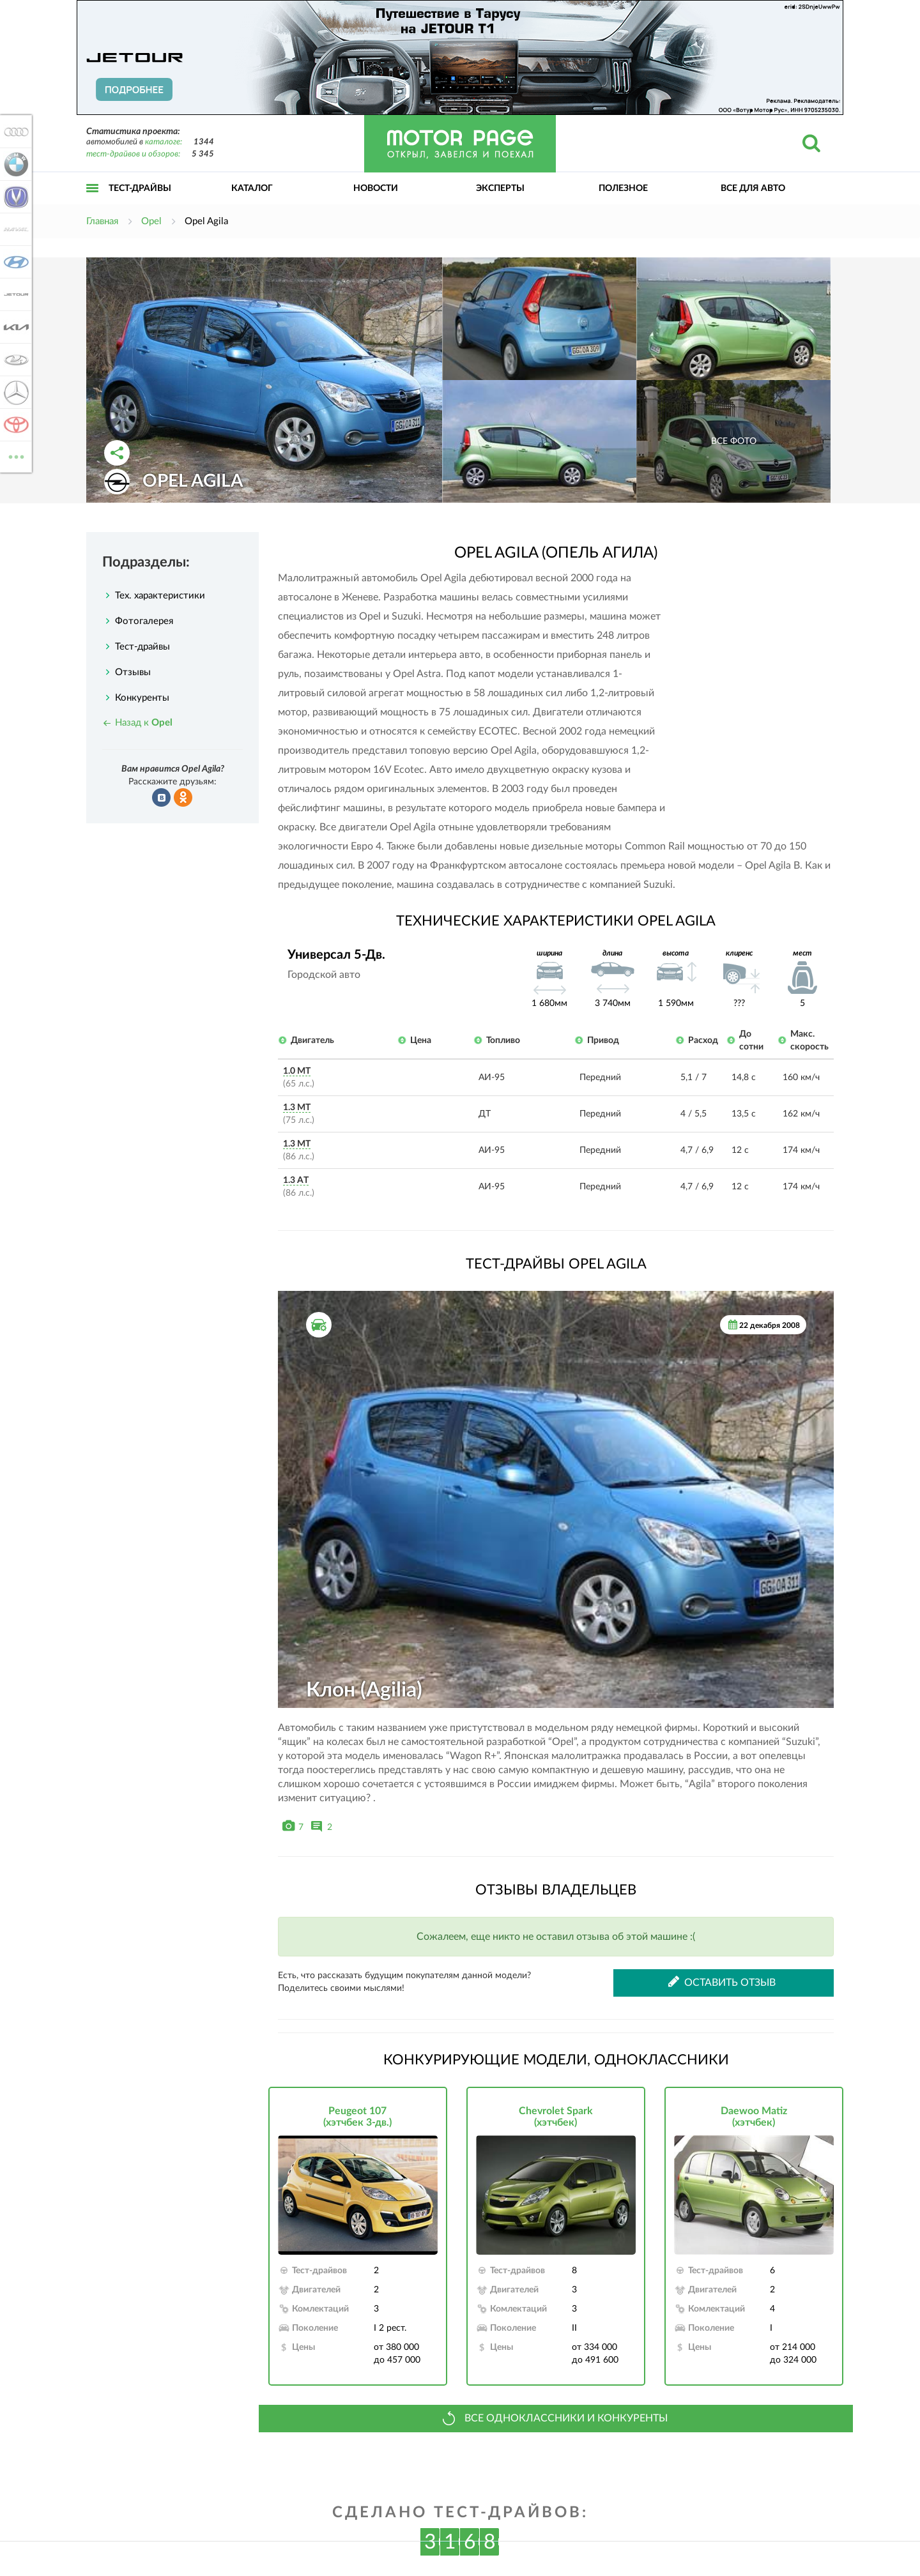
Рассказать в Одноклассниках (183, 797)
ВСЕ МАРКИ (14, 455)
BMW (14, 164)
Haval (14, 229)
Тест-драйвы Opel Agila (556, 1264)
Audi (14, 131)
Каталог (252, 188)
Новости (375, 188)
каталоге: (163, 142)
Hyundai (14, 262)
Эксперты (500, 188)
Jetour (14, 294)
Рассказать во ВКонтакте (161, 797)
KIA (14, 327)
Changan (14, 197)
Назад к (143, 723)
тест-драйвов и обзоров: (133, 154)
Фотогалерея (144, 621)
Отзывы (133, 672)
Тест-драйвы (140, 188)
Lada (14, 359)
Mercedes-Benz (14, 392)
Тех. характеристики (160, 595)
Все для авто (753, 188)
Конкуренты (142, 698)
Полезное (623, 188)
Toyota (14, 425)
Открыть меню (92, 202)
